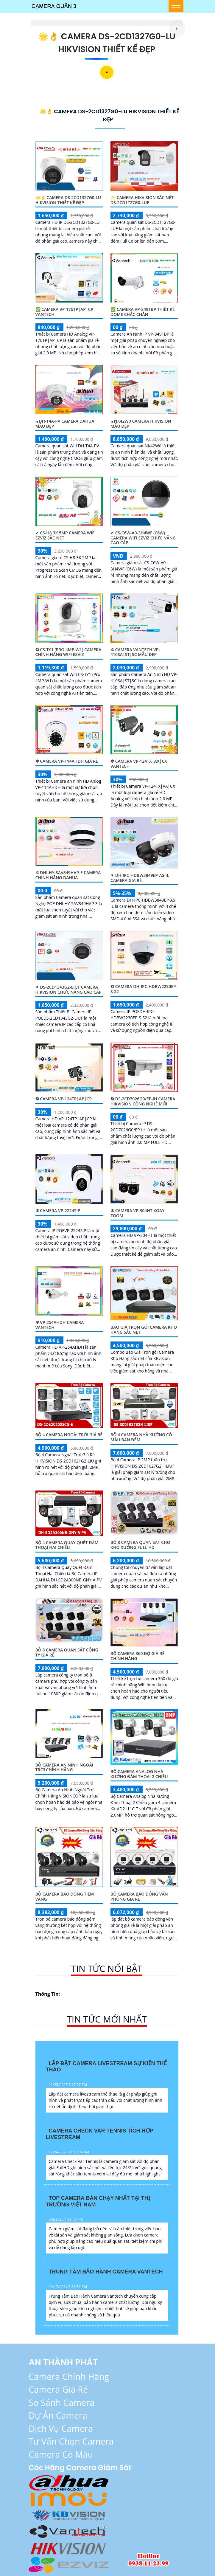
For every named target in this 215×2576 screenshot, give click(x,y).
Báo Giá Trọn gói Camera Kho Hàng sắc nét (143, 1329)
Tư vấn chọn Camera (71, 2441)
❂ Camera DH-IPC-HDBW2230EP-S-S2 (143, 989)
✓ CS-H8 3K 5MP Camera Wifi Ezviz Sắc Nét (65, 535)
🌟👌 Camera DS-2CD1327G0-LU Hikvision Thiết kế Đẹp (68, 200)
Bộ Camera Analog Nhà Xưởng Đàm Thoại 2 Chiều (139, 1774)
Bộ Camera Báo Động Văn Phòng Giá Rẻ (139, 1896)
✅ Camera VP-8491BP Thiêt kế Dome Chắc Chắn (142, 311)
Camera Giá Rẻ (58, 2389)
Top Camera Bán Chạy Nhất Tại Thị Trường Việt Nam (98, 2201)
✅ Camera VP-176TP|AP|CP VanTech (64, 311)
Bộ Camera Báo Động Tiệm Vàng (64, 1896)
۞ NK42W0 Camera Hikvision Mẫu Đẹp (140, 423)
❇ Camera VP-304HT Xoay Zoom (137, 1213)
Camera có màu (61, 2454)
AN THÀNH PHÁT (63, 2362)
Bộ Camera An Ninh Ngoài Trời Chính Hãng (64, 1767)
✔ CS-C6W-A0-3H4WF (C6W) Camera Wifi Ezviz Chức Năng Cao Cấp (143, 538)
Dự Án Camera (58, 2415)
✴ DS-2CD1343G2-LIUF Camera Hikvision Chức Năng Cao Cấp (68, 989)
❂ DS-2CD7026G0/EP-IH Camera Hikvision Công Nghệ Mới (142, 1101)
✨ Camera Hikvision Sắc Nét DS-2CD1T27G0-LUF (142, 200)
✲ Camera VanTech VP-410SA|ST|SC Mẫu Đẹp (135, 652)
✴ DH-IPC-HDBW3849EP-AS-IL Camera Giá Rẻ (139, 877)
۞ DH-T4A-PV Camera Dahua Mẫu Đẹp (64, 423)
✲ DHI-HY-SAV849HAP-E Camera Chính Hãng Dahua (68, 875)
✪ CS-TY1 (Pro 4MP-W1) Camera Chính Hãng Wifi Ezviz (68, 652)
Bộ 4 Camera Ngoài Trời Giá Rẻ (69, 1434)
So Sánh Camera (61, 2402)
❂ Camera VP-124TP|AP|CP (63, 1099)
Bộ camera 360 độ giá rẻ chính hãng (137, 1656)
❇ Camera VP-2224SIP (57, 1210)
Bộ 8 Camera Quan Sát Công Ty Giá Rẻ (66, 1652)
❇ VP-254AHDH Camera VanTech (59, 1324)
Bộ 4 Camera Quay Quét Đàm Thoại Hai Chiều (67, 1545)
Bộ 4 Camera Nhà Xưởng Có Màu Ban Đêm (141, 1437)
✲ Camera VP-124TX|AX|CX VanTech (138, 763)
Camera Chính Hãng (69, 2376)
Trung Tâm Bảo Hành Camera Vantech (106, 2272)
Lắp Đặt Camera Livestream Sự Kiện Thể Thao (106, 2066)
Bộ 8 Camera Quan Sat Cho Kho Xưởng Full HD (140, 1544)
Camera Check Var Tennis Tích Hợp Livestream (99, 2134)
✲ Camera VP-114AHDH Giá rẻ (66, 761)
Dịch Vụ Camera (61, 2428)
